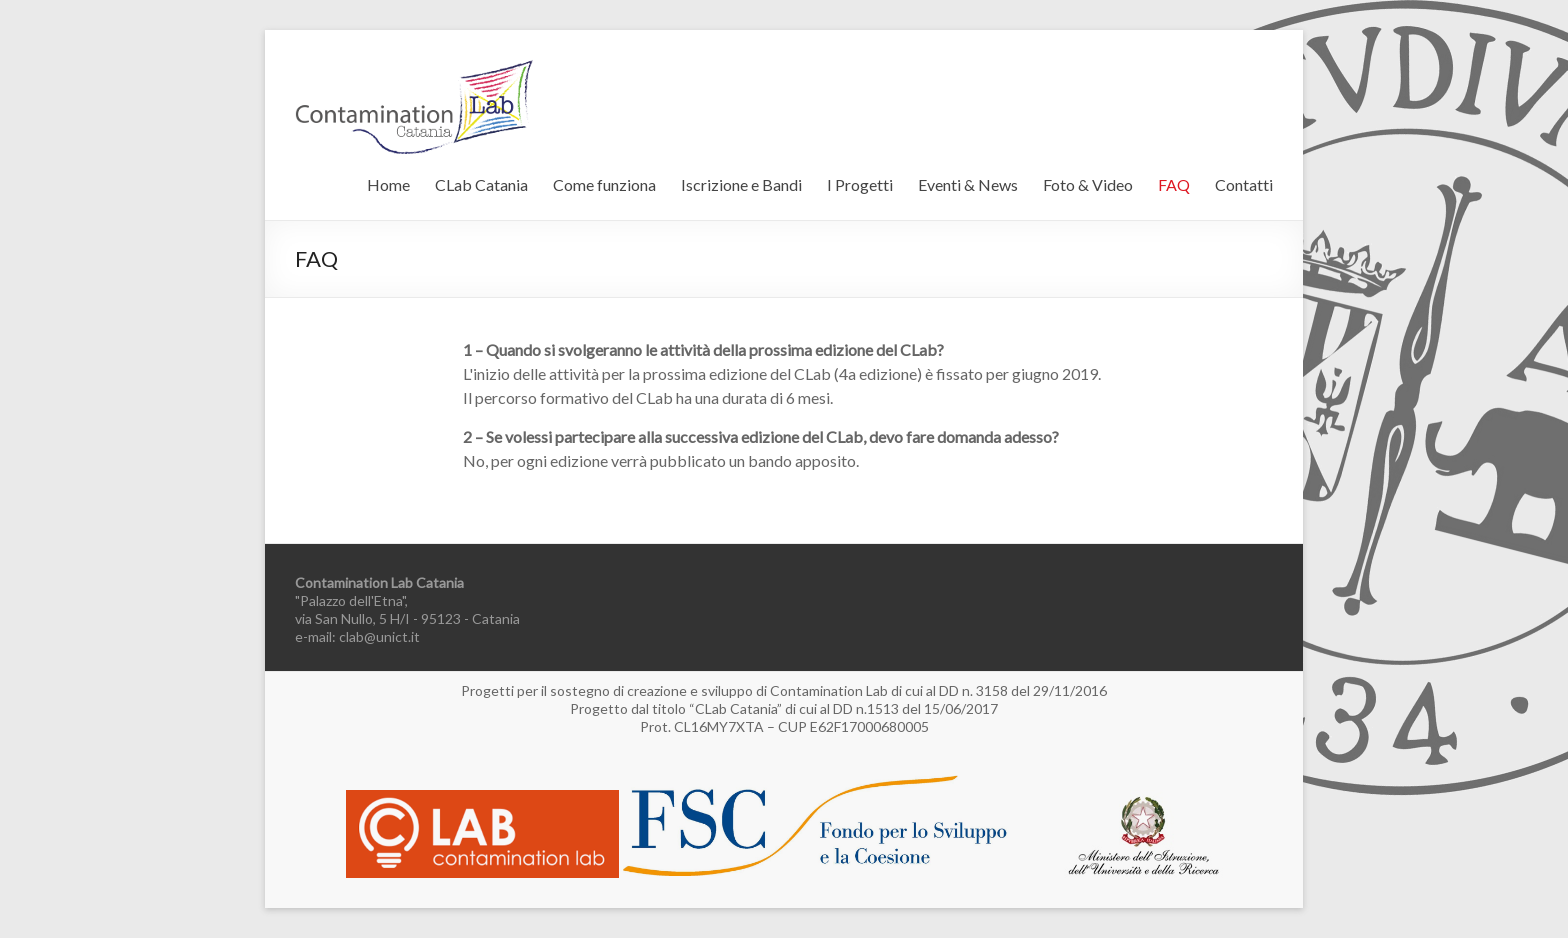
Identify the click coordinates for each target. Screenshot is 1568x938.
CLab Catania (481, 184)
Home (388, 184)
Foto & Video (1088, 184)
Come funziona (604, 184)
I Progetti (860, 184)
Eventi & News (968, 184)
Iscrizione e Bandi (741, 184)
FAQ (1174, 184)
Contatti (1244, 184)
